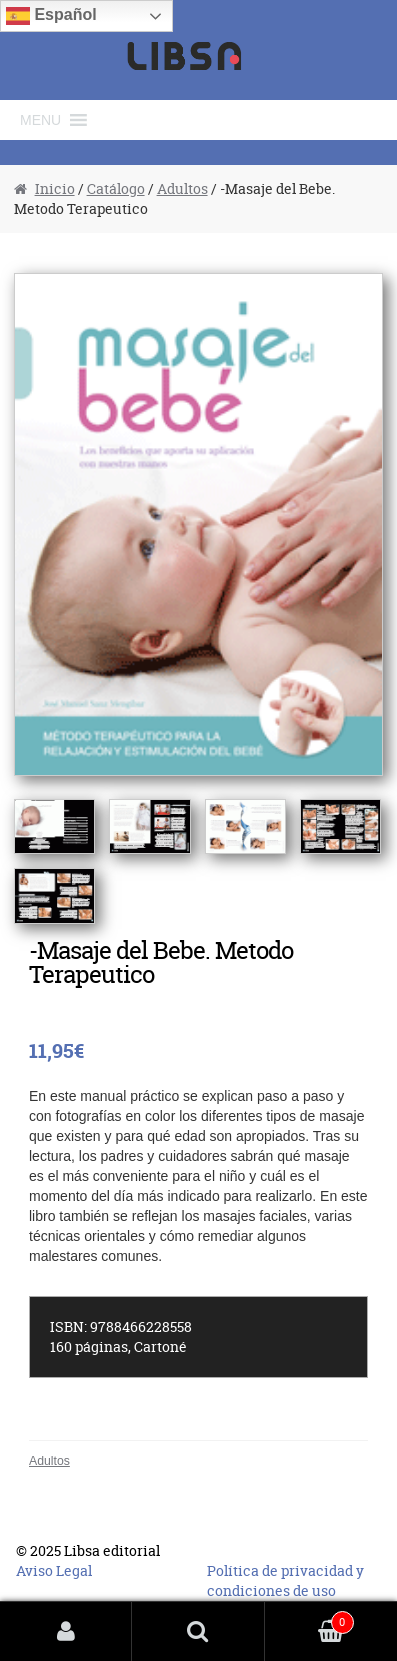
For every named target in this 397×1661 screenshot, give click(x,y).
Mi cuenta (66, 1631)
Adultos (182, 188)
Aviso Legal (54, 1570)
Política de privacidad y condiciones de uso (285, 1580)
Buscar (198, 1631)
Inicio (55, 188)
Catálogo (116, 188)
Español (51, 16)
